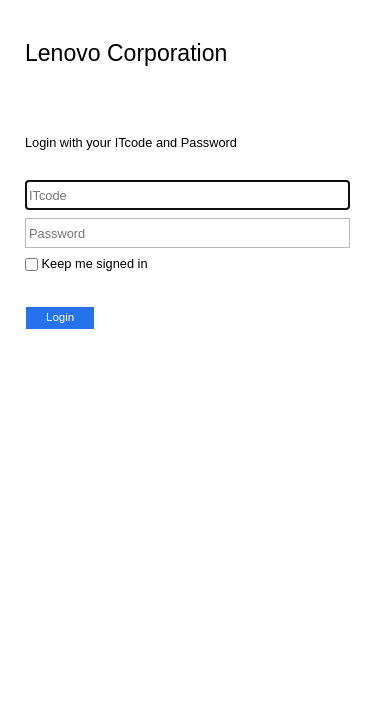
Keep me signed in (95, 263)
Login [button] (60, 317)
